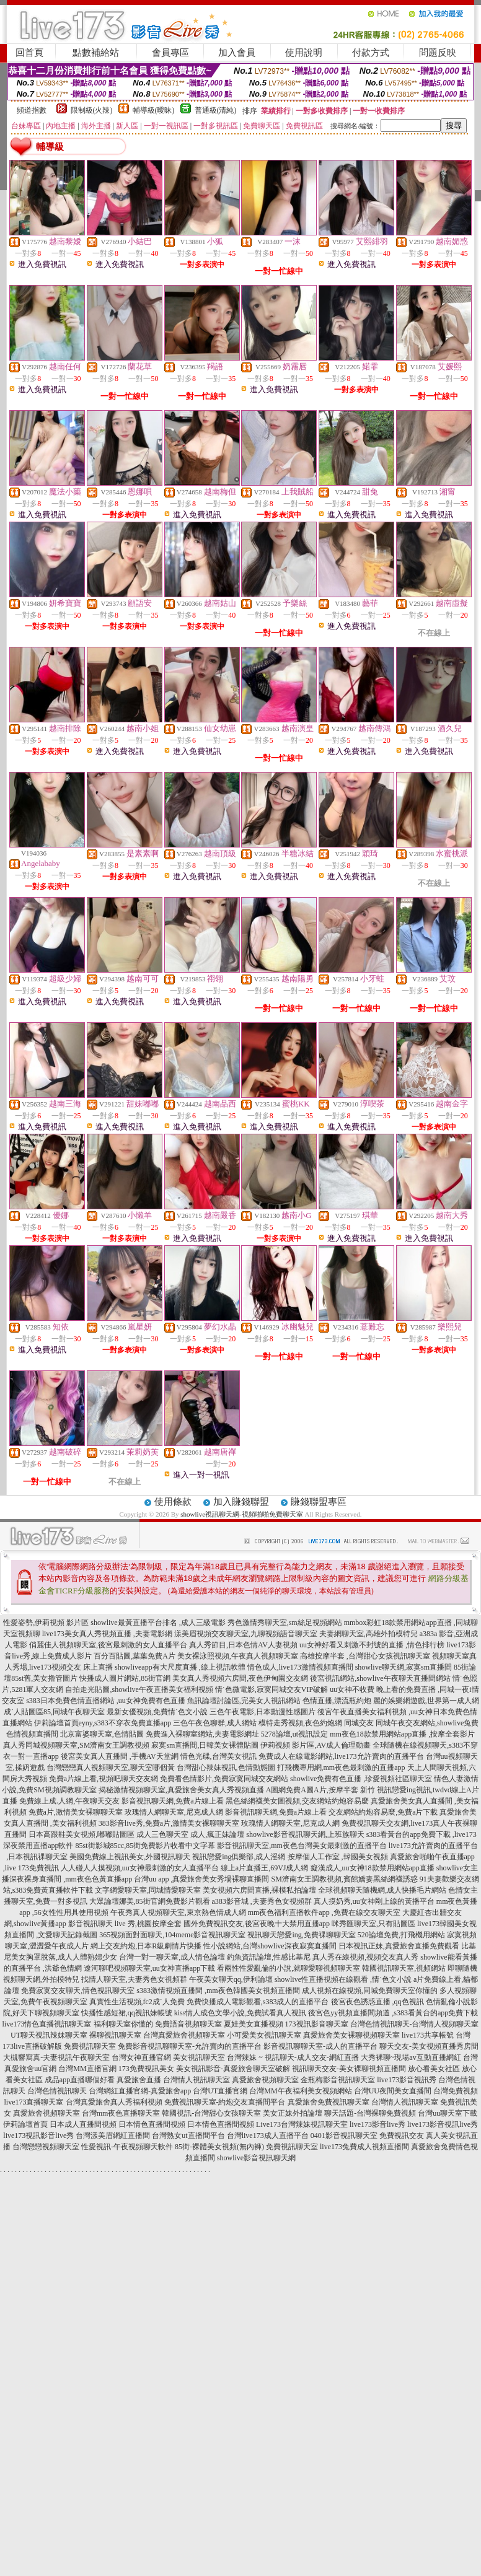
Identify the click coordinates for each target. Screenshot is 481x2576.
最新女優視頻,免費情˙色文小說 (157, 1711)
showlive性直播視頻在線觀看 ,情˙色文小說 (343, 1979)
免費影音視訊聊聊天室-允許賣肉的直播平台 (190, 2046)
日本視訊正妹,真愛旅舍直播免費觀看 (398, 1946)
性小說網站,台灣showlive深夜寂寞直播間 (269, 1946)
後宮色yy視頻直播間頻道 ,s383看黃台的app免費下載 (393, 2013)
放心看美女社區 (434, 2068)
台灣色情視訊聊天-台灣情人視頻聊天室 (414, 2024)
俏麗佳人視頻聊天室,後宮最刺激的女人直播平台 (108, 1645)
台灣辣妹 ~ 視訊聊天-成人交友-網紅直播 (292, 2057)
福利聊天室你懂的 (123, 2024)
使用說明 (303, 53)
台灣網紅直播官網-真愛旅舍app (140, 2091)
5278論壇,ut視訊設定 (294, 1734)
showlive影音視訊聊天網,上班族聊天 (305, 1834)
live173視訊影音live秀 (38, 2135)
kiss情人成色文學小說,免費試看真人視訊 (240, 2013)
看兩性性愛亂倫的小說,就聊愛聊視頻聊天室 (288, 1968)
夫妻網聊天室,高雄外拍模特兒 (368, 1633)
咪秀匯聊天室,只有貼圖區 (373, 1923)
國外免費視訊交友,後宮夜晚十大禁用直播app (256, 1923)
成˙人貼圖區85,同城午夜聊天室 (54, 1711)
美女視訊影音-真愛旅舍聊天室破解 (233, 2068)
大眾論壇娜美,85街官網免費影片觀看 (149, 1901)
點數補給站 (96, 53)
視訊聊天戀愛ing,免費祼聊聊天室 (301, 1934)
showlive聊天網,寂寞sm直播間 (403, 1667)
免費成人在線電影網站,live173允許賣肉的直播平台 (341, 1756)
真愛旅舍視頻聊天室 (265, 2079)
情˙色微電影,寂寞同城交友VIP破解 (271, 1689)
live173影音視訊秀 (406, 2079)
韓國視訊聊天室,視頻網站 (404, 1968)
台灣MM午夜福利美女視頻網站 (300, 2091)
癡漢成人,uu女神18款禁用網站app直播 (373, 1868)
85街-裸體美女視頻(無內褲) (219, 2146)
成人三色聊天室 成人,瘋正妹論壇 (190, 1834)
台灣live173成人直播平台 (268, 2135)
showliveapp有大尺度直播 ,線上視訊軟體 (180, 1667)
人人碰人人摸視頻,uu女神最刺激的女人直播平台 (140, 1868)
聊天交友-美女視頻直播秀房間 (429, 2046)
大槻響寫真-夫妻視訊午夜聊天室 (56, 2057)
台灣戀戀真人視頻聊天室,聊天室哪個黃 (110, 1767)
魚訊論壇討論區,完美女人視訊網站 (244, 1700)
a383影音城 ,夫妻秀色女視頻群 (262, 1901)
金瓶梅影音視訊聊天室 (338, 2079)
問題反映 (437, 53)
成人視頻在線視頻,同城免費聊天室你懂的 (370, 1990)
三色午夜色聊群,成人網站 (215, 1723)
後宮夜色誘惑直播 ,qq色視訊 (377, 2001)
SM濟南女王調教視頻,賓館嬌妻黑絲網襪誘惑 (344, 1879)
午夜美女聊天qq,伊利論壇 (231, 1979)
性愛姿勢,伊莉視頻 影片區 (46, 1622)
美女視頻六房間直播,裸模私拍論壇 (259, 1890)
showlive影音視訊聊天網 (256, 2157)
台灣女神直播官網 (141, 2057)
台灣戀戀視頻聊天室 (45, 2146)
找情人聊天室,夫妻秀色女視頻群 (134, 1979)
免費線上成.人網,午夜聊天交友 (69, 1801)
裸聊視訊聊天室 (115, 2035)
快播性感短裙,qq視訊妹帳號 (126, 2013)
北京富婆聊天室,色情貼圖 (102, 1734)
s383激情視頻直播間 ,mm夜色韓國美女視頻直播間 (217, 1990)
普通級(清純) (216, 110)
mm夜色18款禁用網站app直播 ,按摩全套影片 (402, 1734)
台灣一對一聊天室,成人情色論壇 (172, 1957)
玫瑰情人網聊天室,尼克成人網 (174, 1812)
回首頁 (29, 53)
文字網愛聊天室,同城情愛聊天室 (148, 1890)
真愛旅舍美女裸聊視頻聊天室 (351, 2035)
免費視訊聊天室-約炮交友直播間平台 (225, 2102)
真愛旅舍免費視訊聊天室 (328, 2102)
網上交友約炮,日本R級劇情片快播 (145, 1946)
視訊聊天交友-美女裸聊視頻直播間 (349, 2068)
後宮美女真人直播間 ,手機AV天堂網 (120, 1756)
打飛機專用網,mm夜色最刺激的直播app (341, 1767)
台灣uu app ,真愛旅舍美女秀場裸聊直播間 (201, 1879)
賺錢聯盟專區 (318, 1502)
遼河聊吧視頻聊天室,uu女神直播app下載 (149, 1968)
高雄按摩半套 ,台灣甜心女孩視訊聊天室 (365, 1656)
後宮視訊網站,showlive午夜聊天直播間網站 (380, 1678)
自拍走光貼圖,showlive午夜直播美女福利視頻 (139, 1689)
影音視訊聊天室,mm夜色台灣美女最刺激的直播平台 (302, 1845)
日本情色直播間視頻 (151, 2124)
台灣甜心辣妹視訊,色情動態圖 (226, 1767)
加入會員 (236, 53)
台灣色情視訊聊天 (57, 2091)
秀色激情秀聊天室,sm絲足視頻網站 (284, 1622)
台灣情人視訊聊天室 (196, 2079)
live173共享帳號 (428, 2035)
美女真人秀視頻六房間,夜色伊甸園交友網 (240, 1678)
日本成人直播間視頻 (83, 2124)
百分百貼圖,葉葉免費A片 (134, 1656)
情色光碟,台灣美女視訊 (218, 1756)
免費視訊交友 (401, 2135)
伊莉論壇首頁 (25, 2124)
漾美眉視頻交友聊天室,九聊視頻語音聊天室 (245, 1633)
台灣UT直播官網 (220, 2091)
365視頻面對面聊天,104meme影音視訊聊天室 (172, 1934)
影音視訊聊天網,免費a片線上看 (172, 1801)
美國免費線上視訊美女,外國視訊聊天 (129, 1856)
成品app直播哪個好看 (80, 2079)
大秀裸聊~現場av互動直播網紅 (411, 2057)
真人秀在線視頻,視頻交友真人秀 (365, 1957)
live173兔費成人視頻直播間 (364, 2146)
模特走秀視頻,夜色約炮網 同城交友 (316, 1723)
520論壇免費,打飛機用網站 (401, 1934)
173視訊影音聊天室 (316, 2024)
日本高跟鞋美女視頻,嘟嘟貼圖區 (82, 1834)
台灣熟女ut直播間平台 (188, 2135)
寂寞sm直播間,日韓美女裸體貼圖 (204, 1745)
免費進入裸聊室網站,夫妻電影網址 (202, 1734)
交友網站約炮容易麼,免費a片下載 (383, 1812)
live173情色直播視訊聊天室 (47, 2024)
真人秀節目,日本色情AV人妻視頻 (243, 1645)
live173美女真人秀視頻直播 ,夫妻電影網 (107, 1633)
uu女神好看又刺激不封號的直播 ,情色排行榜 (371, 1645)
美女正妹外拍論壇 (292, 2113)
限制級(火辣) (92, 110)
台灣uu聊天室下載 (447, 2113)
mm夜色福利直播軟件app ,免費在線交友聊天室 (324, 1912)
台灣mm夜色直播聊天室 (121, 2113)
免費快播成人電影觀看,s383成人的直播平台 (258, 2001)
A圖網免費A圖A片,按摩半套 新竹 (320, 1789)
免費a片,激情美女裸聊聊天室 (76, 1812)
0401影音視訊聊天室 (344, 2135)
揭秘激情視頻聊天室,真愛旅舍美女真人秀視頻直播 (181, 1789)
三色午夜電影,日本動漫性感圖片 (263, 1711)
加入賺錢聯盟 (241, 1502)
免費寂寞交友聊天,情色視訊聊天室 (78, 1990)
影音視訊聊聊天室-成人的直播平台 (320, 2046)
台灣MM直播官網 (87, 2068)
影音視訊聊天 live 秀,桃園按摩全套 (125, 1923)
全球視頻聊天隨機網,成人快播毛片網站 (382, 1890)
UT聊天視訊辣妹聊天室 (49, 2035)
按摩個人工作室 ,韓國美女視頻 (338, 1856)
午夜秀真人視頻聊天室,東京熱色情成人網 (178, 1912)
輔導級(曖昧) (154, 110)
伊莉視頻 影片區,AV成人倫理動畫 (315, 1745)
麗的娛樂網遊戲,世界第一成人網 (426, 1700)
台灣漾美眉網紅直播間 (113, 2135)
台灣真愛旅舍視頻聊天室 (184, 2035)
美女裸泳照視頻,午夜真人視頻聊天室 (237, 1656)
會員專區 (170, 53)
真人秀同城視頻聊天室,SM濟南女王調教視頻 (76, 1745)
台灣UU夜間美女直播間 (392, 2091)
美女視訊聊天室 (199, 2057)
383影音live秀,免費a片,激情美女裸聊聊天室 (169, 1823)
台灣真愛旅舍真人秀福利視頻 (114, 2102)
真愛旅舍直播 (139, 2079)
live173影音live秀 (377, 2124)
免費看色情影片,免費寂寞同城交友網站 (224, 1778)
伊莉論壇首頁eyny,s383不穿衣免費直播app (103, 1723)
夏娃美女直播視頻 (253, 2024)
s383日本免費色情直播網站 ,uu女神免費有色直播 (105, 1700)
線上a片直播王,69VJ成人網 (265, 1868)
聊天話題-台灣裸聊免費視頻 (370, 2113)
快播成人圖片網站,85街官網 (124, 1678)
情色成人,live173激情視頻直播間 (300, 1667)
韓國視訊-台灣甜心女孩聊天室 (211, 2113)
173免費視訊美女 (146, 2068)
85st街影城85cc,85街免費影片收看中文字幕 (146, 1845)
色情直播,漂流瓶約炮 (336, 1700)
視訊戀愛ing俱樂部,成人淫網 (238, 1856)
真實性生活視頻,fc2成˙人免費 (137, 2001)
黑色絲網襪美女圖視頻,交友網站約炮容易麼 (297, 1801)
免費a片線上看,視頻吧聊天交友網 (103, 1778)
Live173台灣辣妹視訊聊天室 (302, 2124)
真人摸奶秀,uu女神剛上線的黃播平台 (374, 1901)
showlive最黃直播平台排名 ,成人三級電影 (157, 1622)
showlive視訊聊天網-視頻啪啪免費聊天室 (241, 1514)
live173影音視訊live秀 (442, 2124)
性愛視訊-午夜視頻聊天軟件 (127, 2146)
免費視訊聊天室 (90, 2046)
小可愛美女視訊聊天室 (264, 2035)
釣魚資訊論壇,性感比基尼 (269, 1957)
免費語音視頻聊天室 (188, 2024)
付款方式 (370, 53)
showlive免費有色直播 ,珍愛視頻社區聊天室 (361, 1778)
